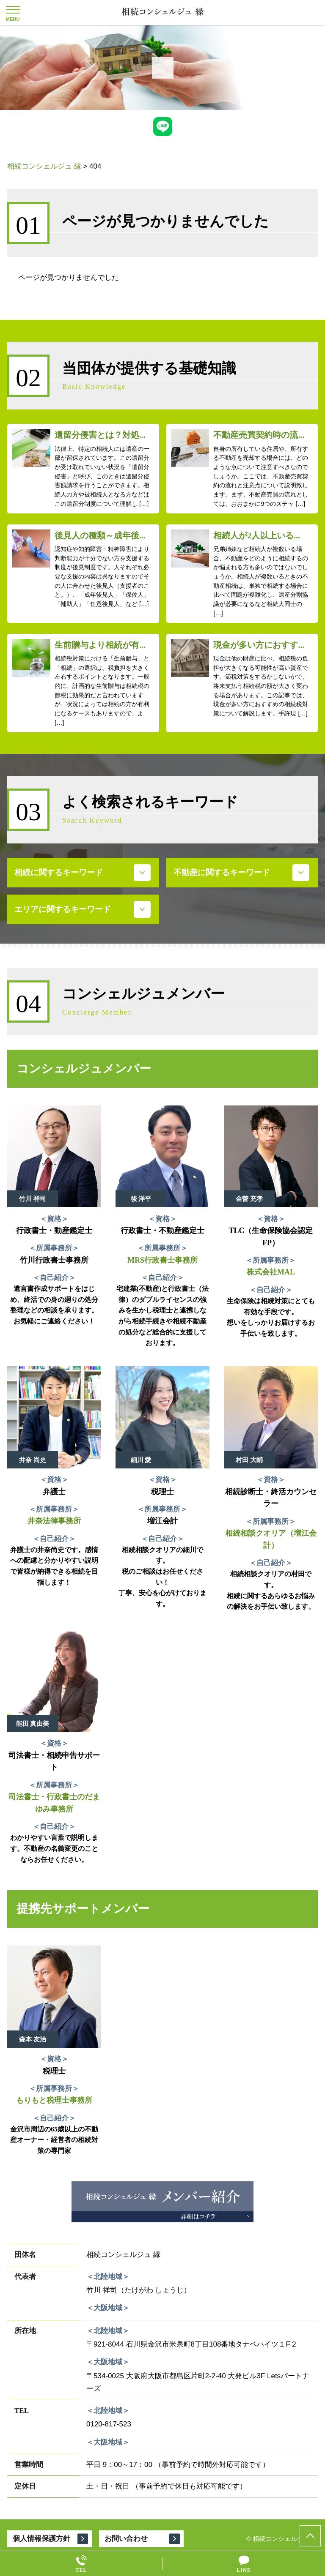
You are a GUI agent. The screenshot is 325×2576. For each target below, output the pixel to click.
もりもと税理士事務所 (54, 2100)
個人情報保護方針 (41, 2539)
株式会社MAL (271, 1272)
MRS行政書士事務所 (162, 1260)
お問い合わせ (126, 2539)
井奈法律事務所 (54, 1521)
